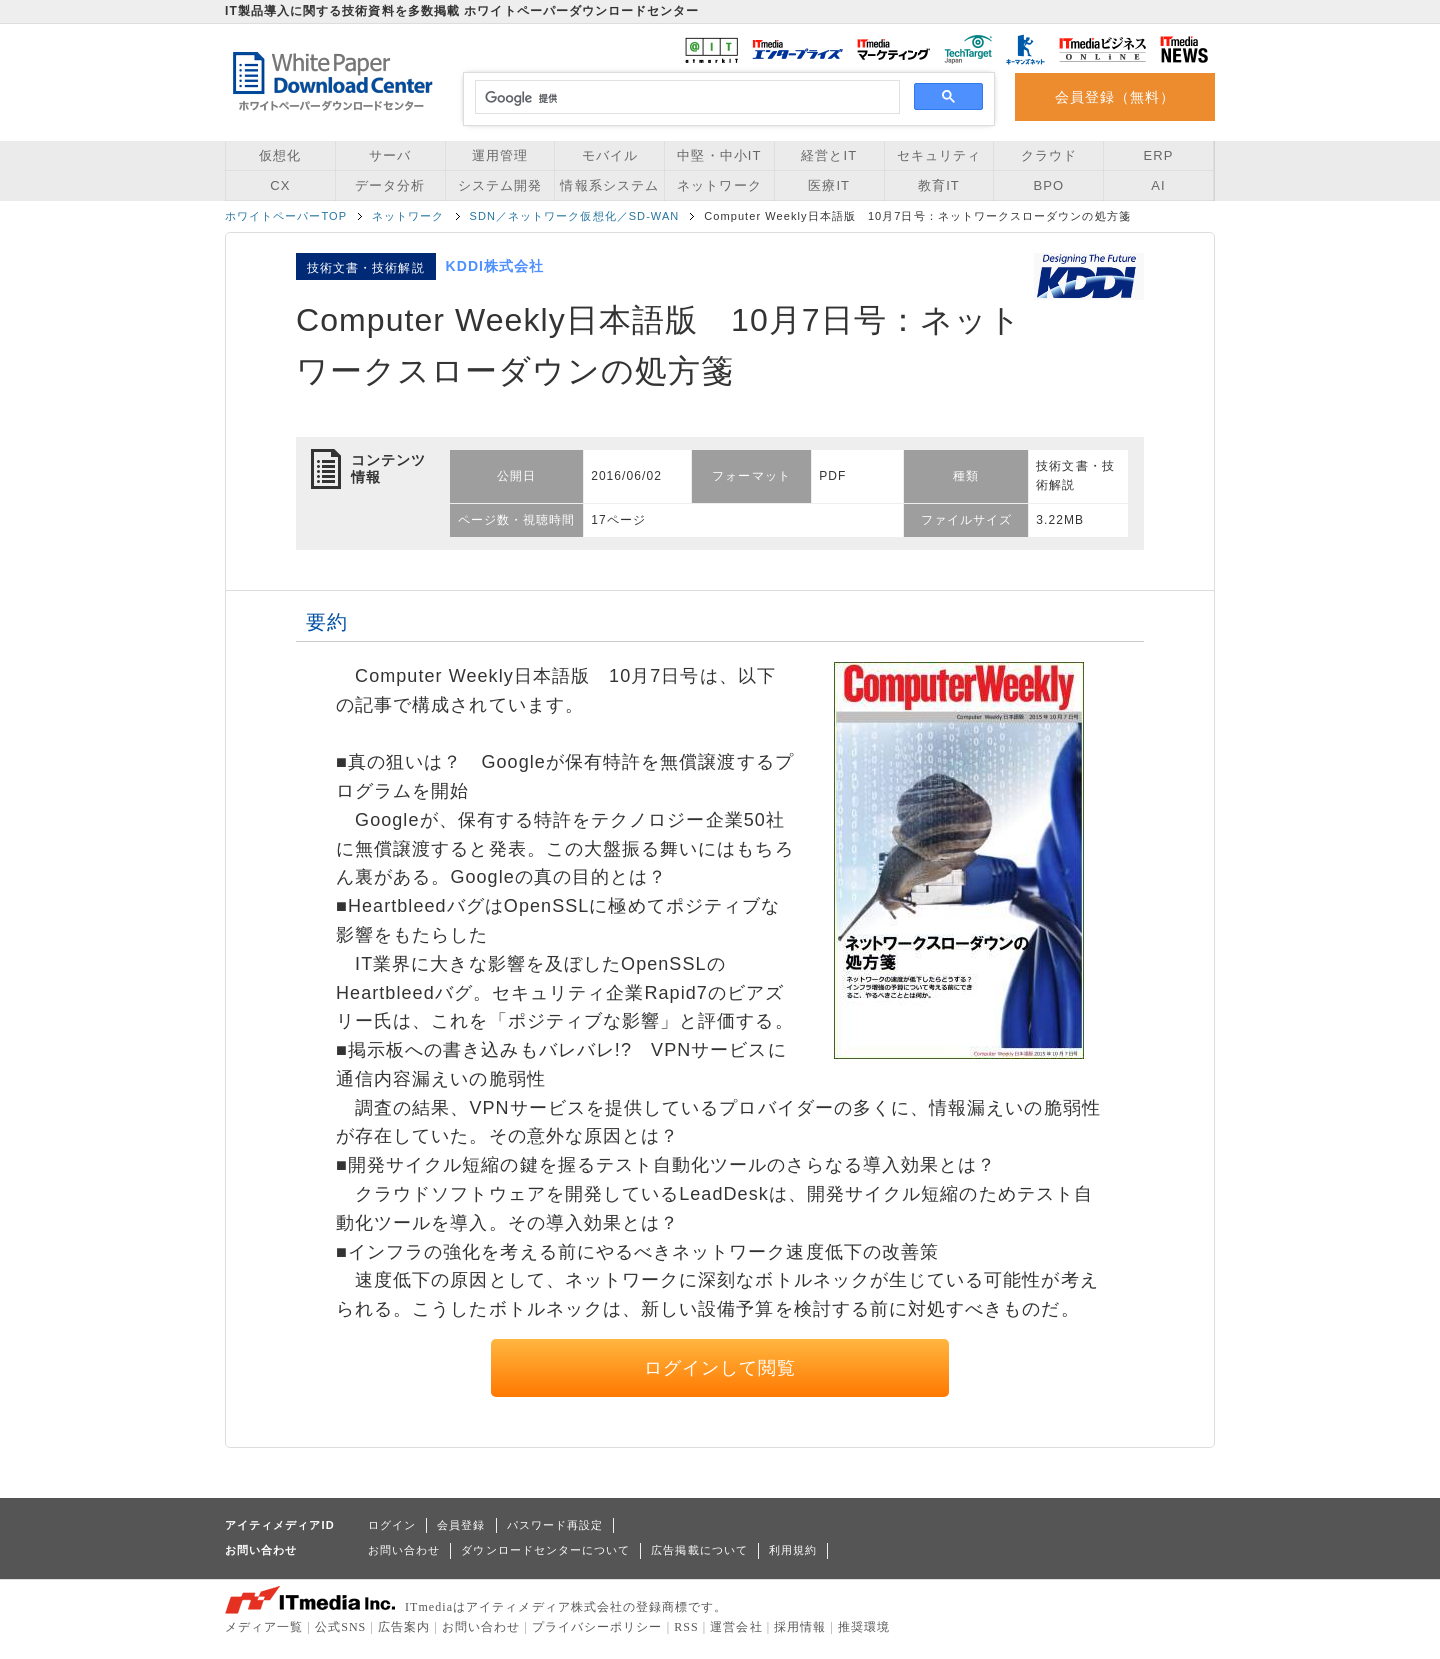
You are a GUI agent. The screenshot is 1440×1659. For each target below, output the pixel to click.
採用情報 (800, 1627)
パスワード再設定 (555, 1525)
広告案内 (404, 1627)
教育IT (939, 185)
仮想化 (280, 155)
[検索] (684, 98)
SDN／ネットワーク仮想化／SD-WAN (575, 216)
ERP (1159, 155)
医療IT (829, 185)
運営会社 (736, 1627)
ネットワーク (719, 185)
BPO (1048, 185)
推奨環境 (864, 1627)
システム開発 (500, 185)
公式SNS (340, 1627)
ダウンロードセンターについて (545, 1550)
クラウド (1049, 155)
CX (280, 185)
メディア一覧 (264, 1627)
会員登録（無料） (1115, 97)
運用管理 (500, 155)
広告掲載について (699, 1550)
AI (1158, 185)
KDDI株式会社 (495, 266)
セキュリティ (939, 155)
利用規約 (793, 1550)
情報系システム (609, 185)
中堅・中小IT (719, 155)
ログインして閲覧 (720, 1368)
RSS (686, 1627)
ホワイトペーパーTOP (286, 216)
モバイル (610, 155)
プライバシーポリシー (597, 1627)
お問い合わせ (404, 1550)
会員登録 (461, 1525)
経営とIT (829, 155)
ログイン (392, 1525)
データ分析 (390, 185)
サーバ (390, 155)
